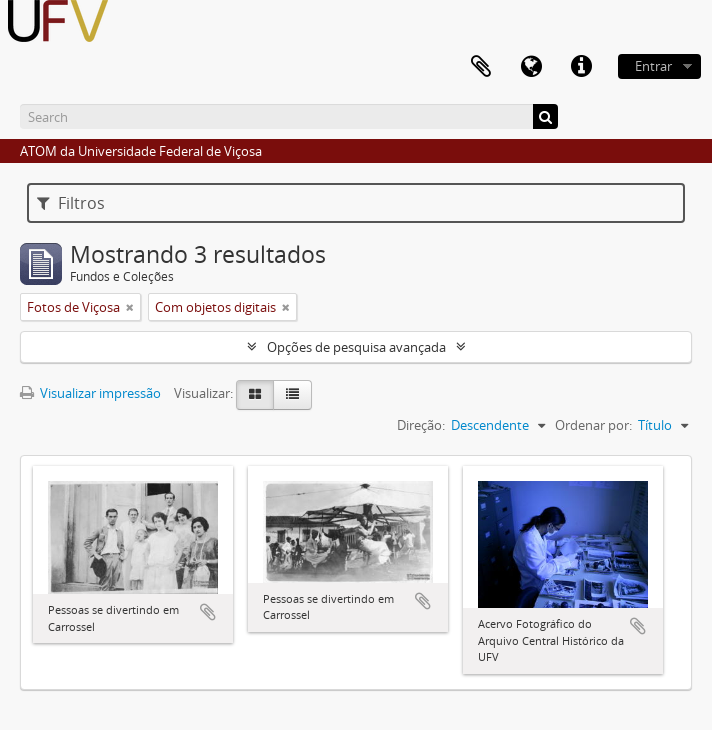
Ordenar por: (593, 425)
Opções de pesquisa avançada (356, 347)
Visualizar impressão (90, 393)
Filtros (71, 203)
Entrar (653, 66)
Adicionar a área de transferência (208, 612)
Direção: (421, 425)
